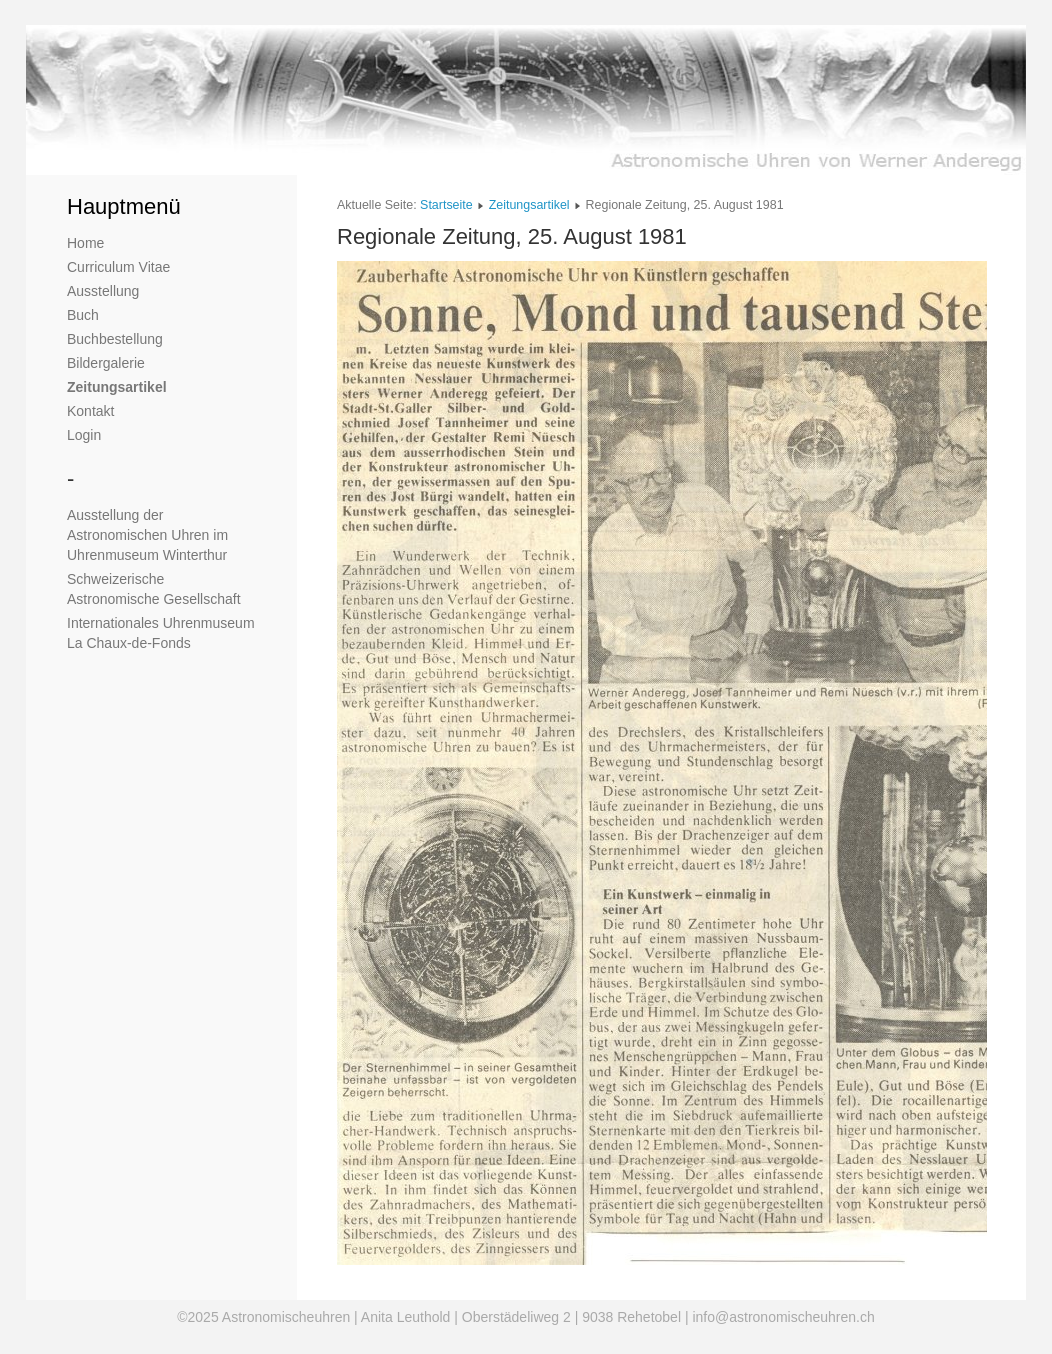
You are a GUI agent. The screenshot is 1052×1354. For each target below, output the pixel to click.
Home (85, 243)
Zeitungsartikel (117, 387)
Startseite (446, 205)
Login (84, 435)
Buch (83, 315)
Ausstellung (103, 291)
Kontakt (90, 411)
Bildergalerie (106, 363)
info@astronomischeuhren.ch (783, 1317)
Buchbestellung (115, 339)
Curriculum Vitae (118, 267)
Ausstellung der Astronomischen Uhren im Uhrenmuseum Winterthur (147, 535)
